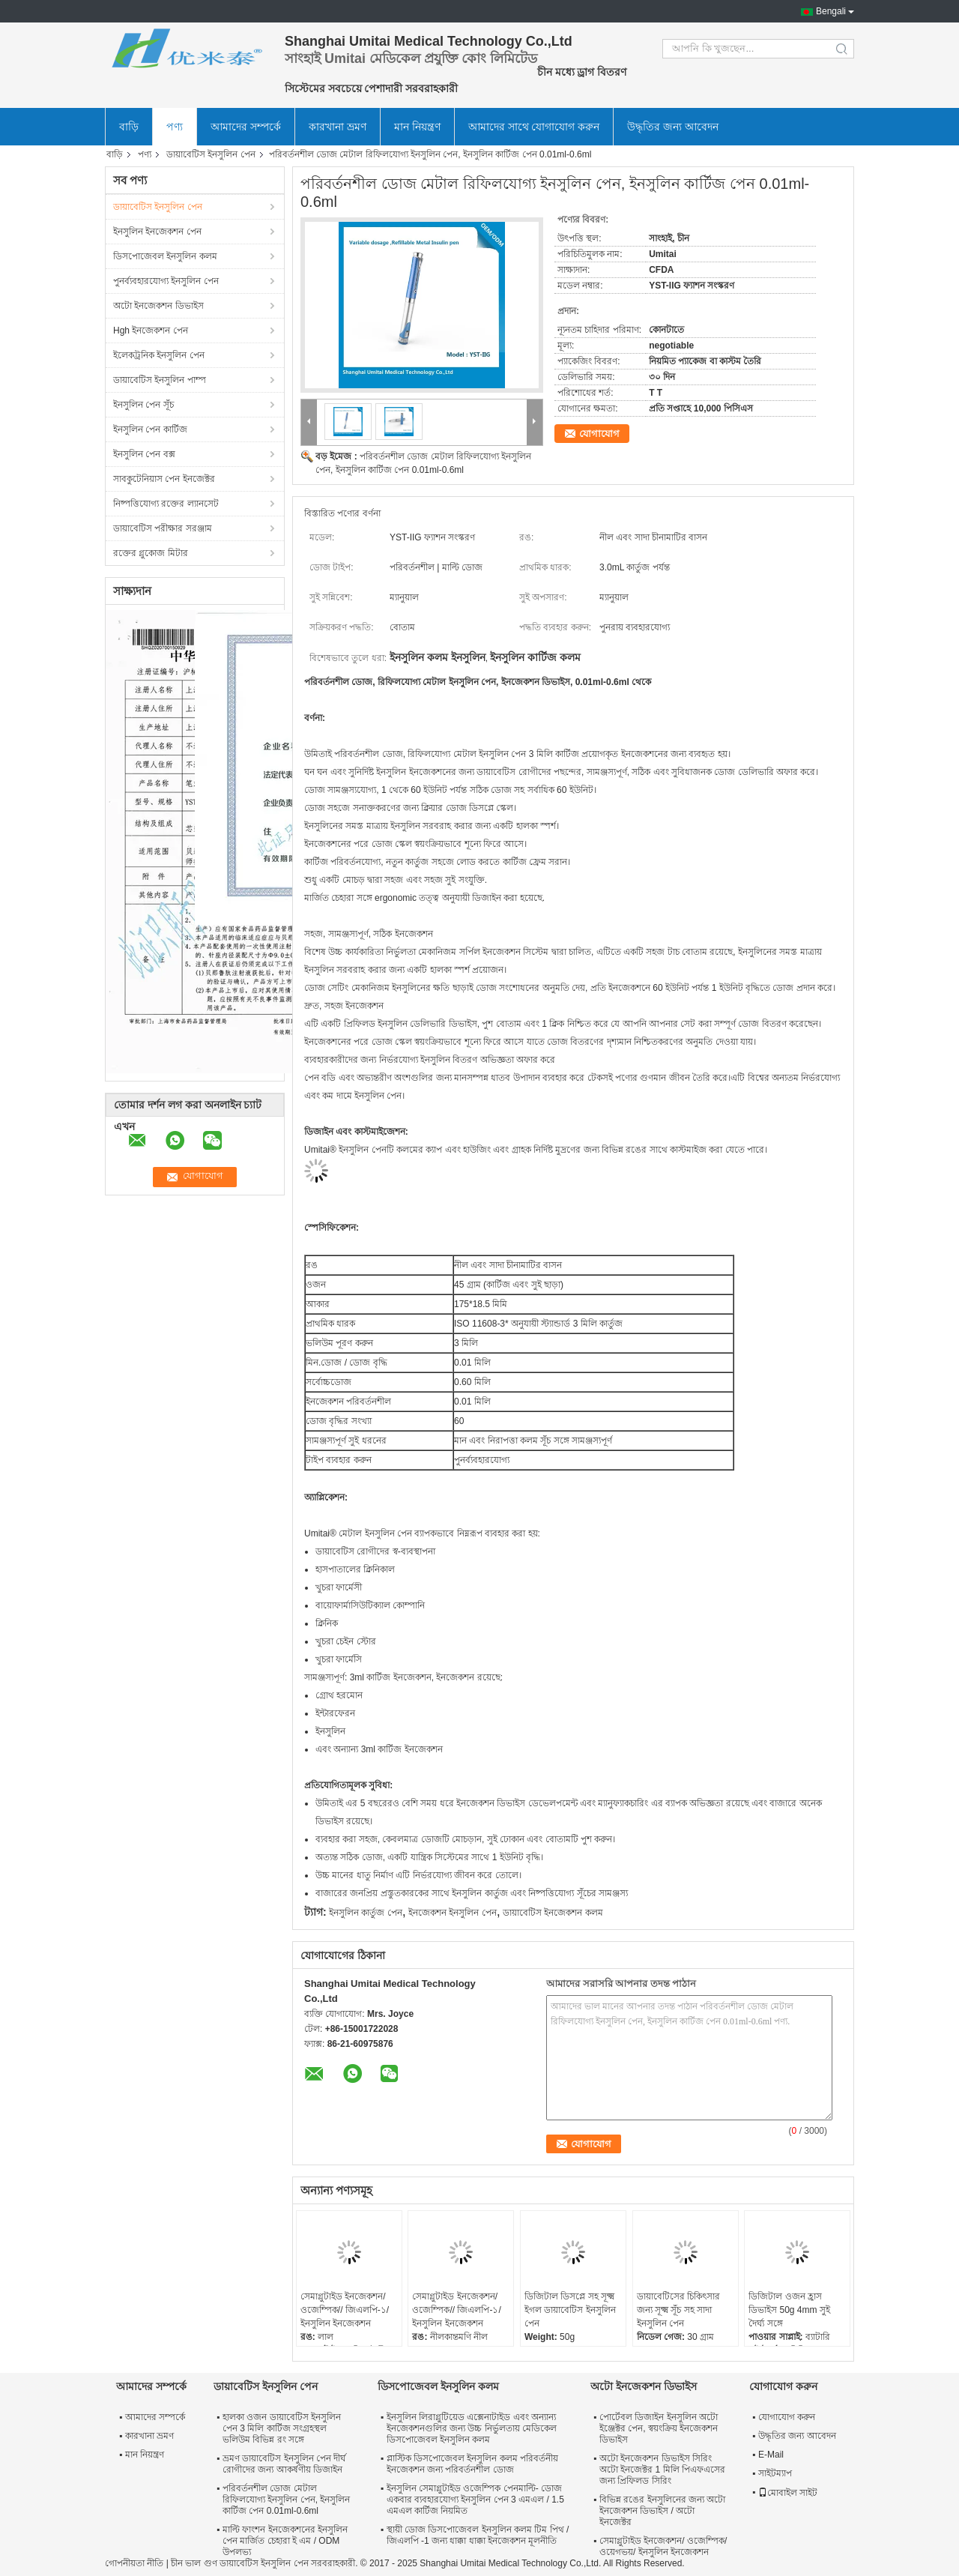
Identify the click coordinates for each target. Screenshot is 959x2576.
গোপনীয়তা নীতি (134, 2563)
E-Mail (771, 2454)
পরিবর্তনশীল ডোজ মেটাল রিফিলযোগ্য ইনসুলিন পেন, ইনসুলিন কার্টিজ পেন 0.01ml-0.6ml (286, 2499)
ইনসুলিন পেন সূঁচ (143, 404)
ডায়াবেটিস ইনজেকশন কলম (553, 1912)
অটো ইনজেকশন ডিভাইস (158, 306)
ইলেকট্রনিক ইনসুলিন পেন (159, 355)
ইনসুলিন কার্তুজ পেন (365, 1912)
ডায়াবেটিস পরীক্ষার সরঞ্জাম (162, 528)
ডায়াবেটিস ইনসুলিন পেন (210, 154)
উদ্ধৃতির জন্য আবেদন (673, 127)
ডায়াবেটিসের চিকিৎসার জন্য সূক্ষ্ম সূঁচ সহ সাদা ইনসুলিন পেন (678, 2310)
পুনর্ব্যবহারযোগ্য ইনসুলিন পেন (166, 281)
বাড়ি (129, 127)
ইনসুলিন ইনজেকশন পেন (157, 231)
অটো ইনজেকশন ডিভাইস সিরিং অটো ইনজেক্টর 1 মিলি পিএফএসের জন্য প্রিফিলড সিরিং (662, 2469)
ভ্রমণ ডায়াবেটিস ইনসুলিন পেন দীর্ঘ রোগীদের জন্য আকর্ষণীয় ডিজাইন (284, 2464)
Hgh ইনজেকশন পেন (150, 330)
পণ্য (174, 127)
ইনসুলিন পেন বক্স (144, 454)
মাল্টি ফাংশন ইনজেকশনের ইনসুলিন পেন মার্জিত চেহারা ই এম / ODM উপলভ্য (285, 2540)
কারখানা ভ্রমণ (337, 127)
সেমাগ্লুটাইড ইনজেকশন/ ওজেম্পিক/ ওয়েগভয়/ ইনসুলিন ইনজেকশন (663, 2546)
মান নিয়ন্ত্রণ (417, 127)
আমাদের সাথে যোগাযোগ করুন (534, 127)
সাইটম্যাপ (775, 2473)
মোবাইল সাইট (787, 2493)
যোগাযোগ (599, 433)
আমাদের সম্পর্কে (246, 127)
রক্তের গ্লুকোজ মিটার (150, 553)
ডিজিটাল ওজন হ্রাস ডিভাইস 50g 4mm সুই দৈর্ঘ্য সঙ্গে (789, 2310)
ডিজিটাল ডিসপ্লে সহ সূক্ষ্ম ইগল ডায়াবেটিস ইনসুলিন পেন (570, 2310)
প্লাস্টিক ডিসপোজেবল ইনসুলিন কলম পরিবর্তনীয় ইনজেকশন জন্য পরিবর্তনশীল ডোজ (472, 2464)
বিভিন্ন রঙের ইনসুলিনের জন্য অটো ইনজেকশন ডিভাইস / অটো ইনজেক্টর (662, 2510)
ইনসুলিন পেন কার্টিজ (150, 429)
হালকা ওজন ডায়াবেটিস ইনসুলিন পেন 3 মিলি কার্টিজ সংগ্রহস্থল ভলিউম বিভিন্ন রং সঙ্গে (282, 2428)
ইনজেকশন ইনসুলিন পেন (452, 1912)
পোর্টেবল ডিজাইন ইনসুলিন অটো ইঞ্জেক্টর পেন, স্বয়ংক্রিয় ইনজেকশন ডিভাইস (658, 2428)
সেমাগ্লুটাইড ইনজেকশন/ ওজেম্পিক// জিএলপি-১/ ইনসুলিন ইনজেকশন (344, 2310)
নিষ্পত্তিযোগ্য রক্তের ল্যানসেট (166, 503)
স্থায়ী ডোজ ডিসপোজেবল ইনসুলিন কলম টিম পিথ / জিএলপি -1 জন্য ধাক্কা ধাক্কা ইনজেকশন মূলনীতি (478, 2535)
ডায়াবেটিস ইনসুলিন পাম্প (159, 380)
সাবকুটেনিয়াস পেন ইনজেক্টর (164, 479)
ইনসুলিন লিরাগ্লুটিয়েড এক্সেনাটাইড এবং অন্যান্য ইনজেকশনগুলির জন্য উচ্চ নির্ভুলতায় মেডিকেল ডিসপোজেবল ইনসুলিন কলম (472, 2428)
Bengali (831, 11)
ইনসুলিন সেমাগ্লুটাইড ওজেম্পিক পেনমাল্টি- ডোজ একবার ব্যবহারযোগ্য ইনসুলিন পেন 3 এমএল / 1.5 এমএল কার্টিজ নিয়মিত (475, 2499)
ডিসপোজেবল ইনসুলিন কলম (165, 256)
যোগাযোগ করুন (786, 2417)
